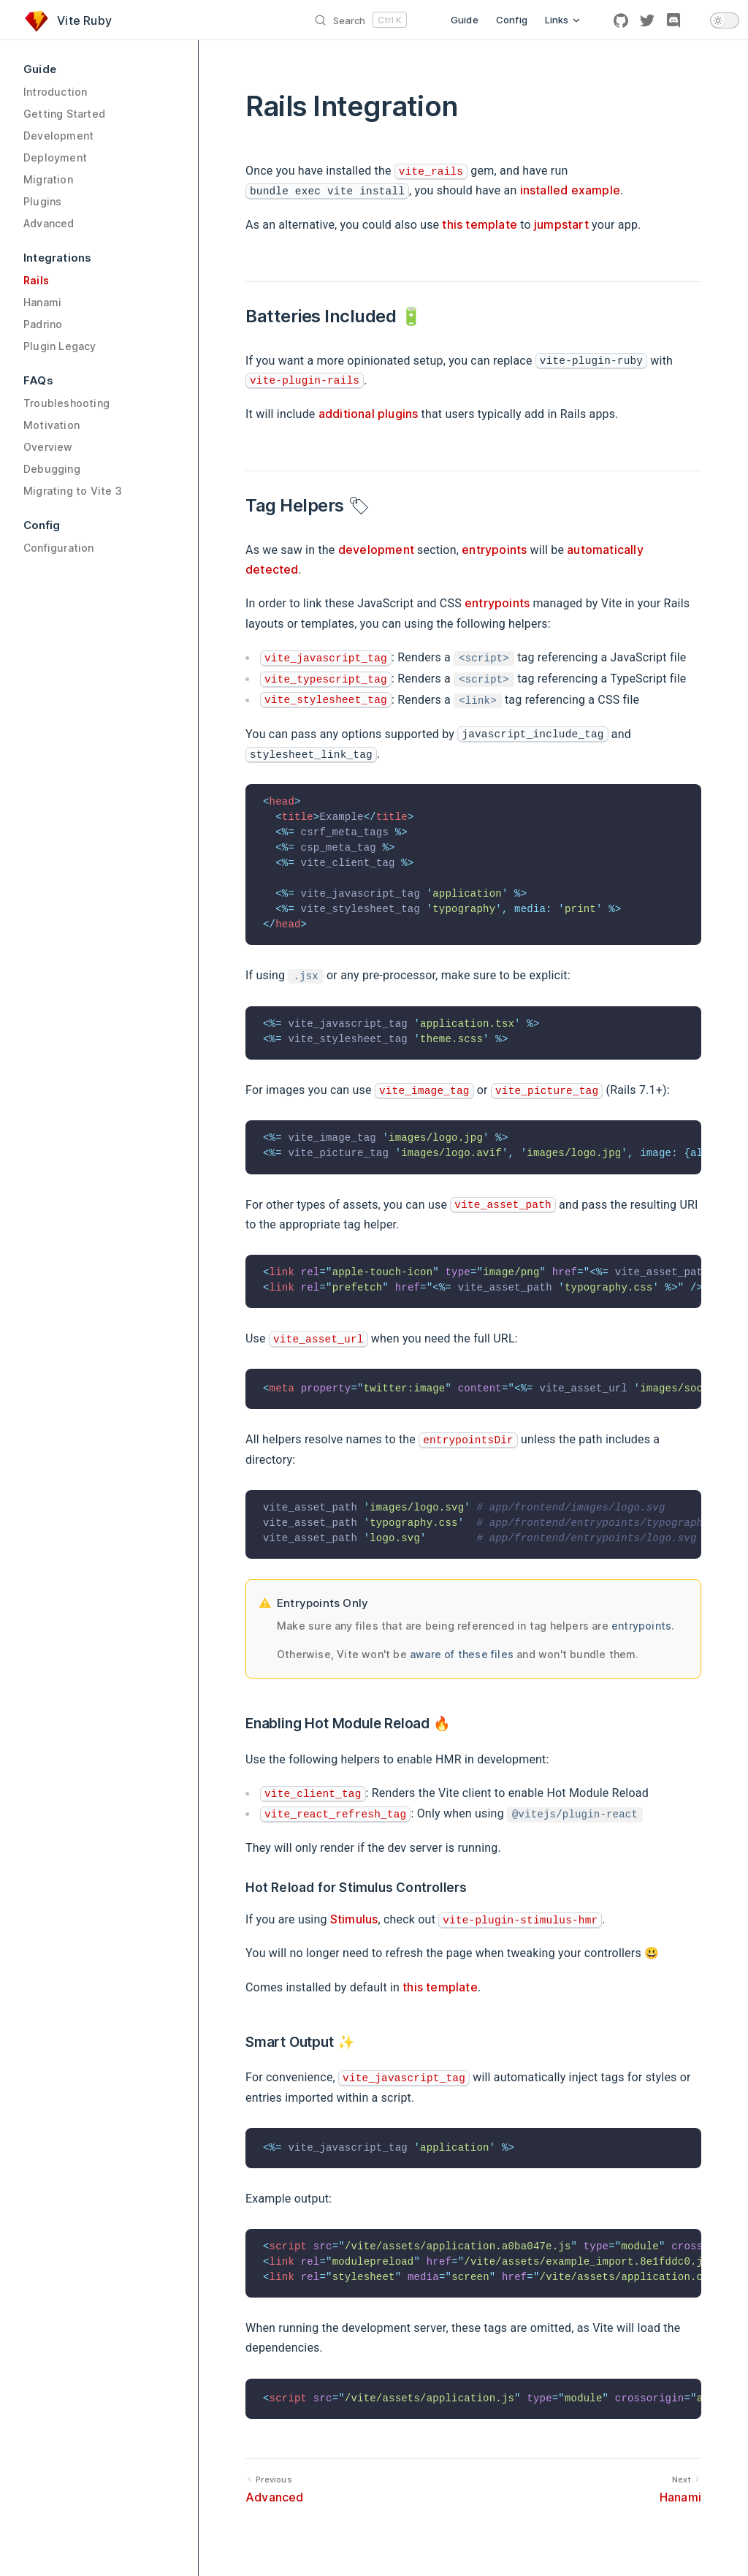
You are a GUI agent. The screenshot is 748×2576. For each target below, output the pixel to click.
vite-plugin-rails (304, 381)
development (376, 549)
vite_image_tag (424, 1091)
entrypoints (494, 549)
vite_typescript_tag (325, 679)
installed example (570, 190)
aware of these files (462, 1654)
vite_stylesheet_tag (325, 700)
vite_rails (431, 172)
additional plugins (368, 413)
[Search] (259, 20)
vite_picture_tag (546, 1091)
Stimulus (354, 1919)
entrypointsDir (468, 1440)
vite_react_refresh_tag (335, 1814)
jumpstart (561, 224)
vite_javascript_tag (325, 658)
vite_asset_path (503, 1205)
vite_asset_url (318, 1339)
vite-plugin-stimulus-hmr (520, 1920)
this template (479, 224)
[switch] (724, 20)
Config (511, 20)
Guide (464, 20)
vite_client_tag (313, 1794)
